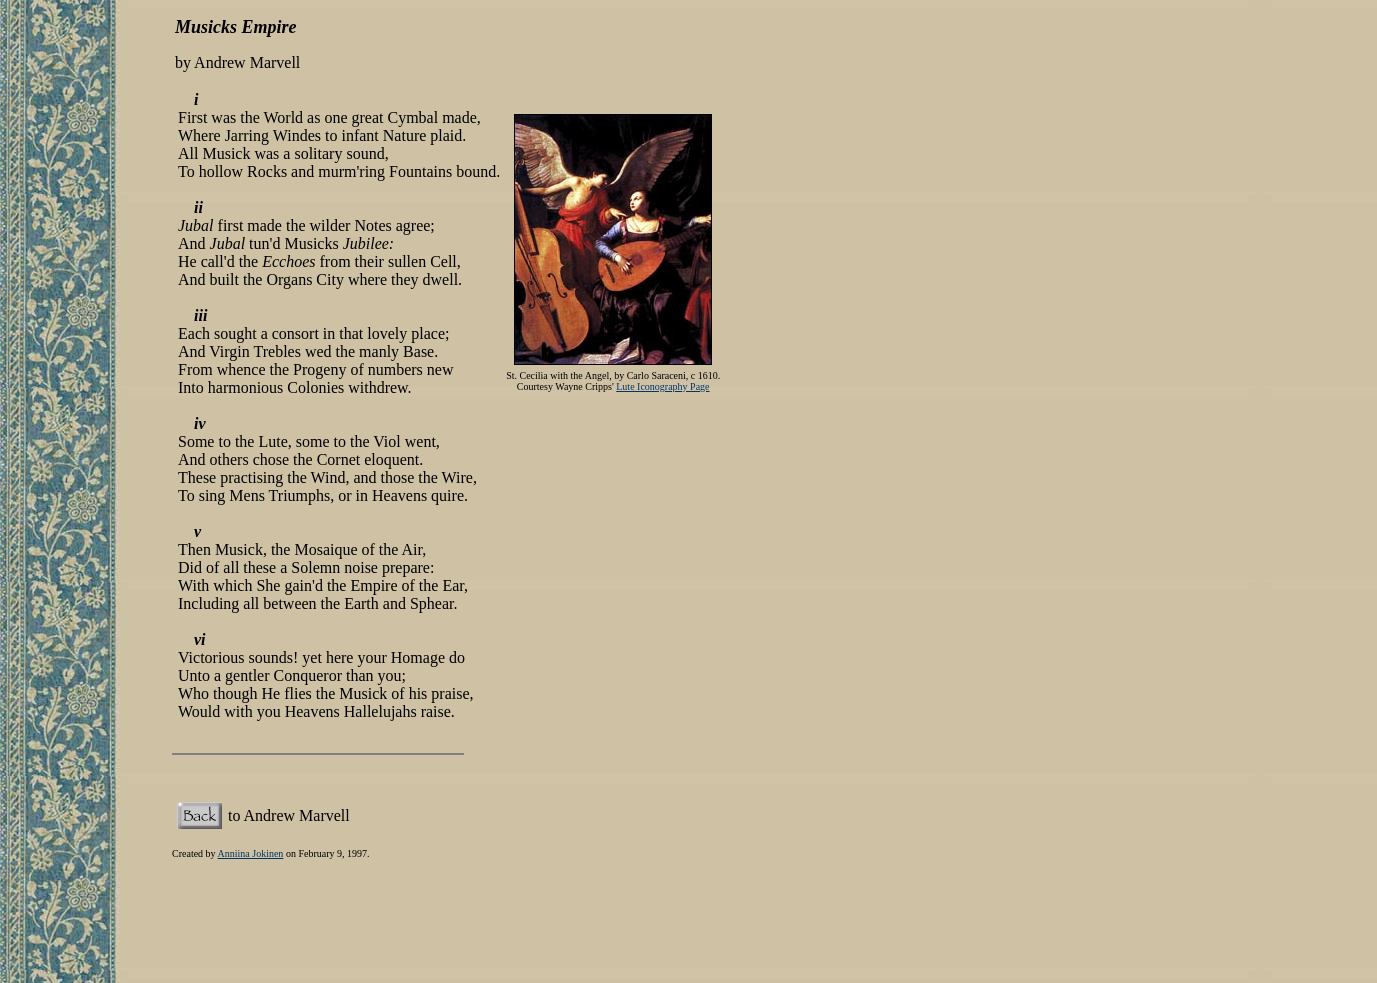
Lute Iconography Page (662, 386)
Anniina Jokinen (251, 853)
